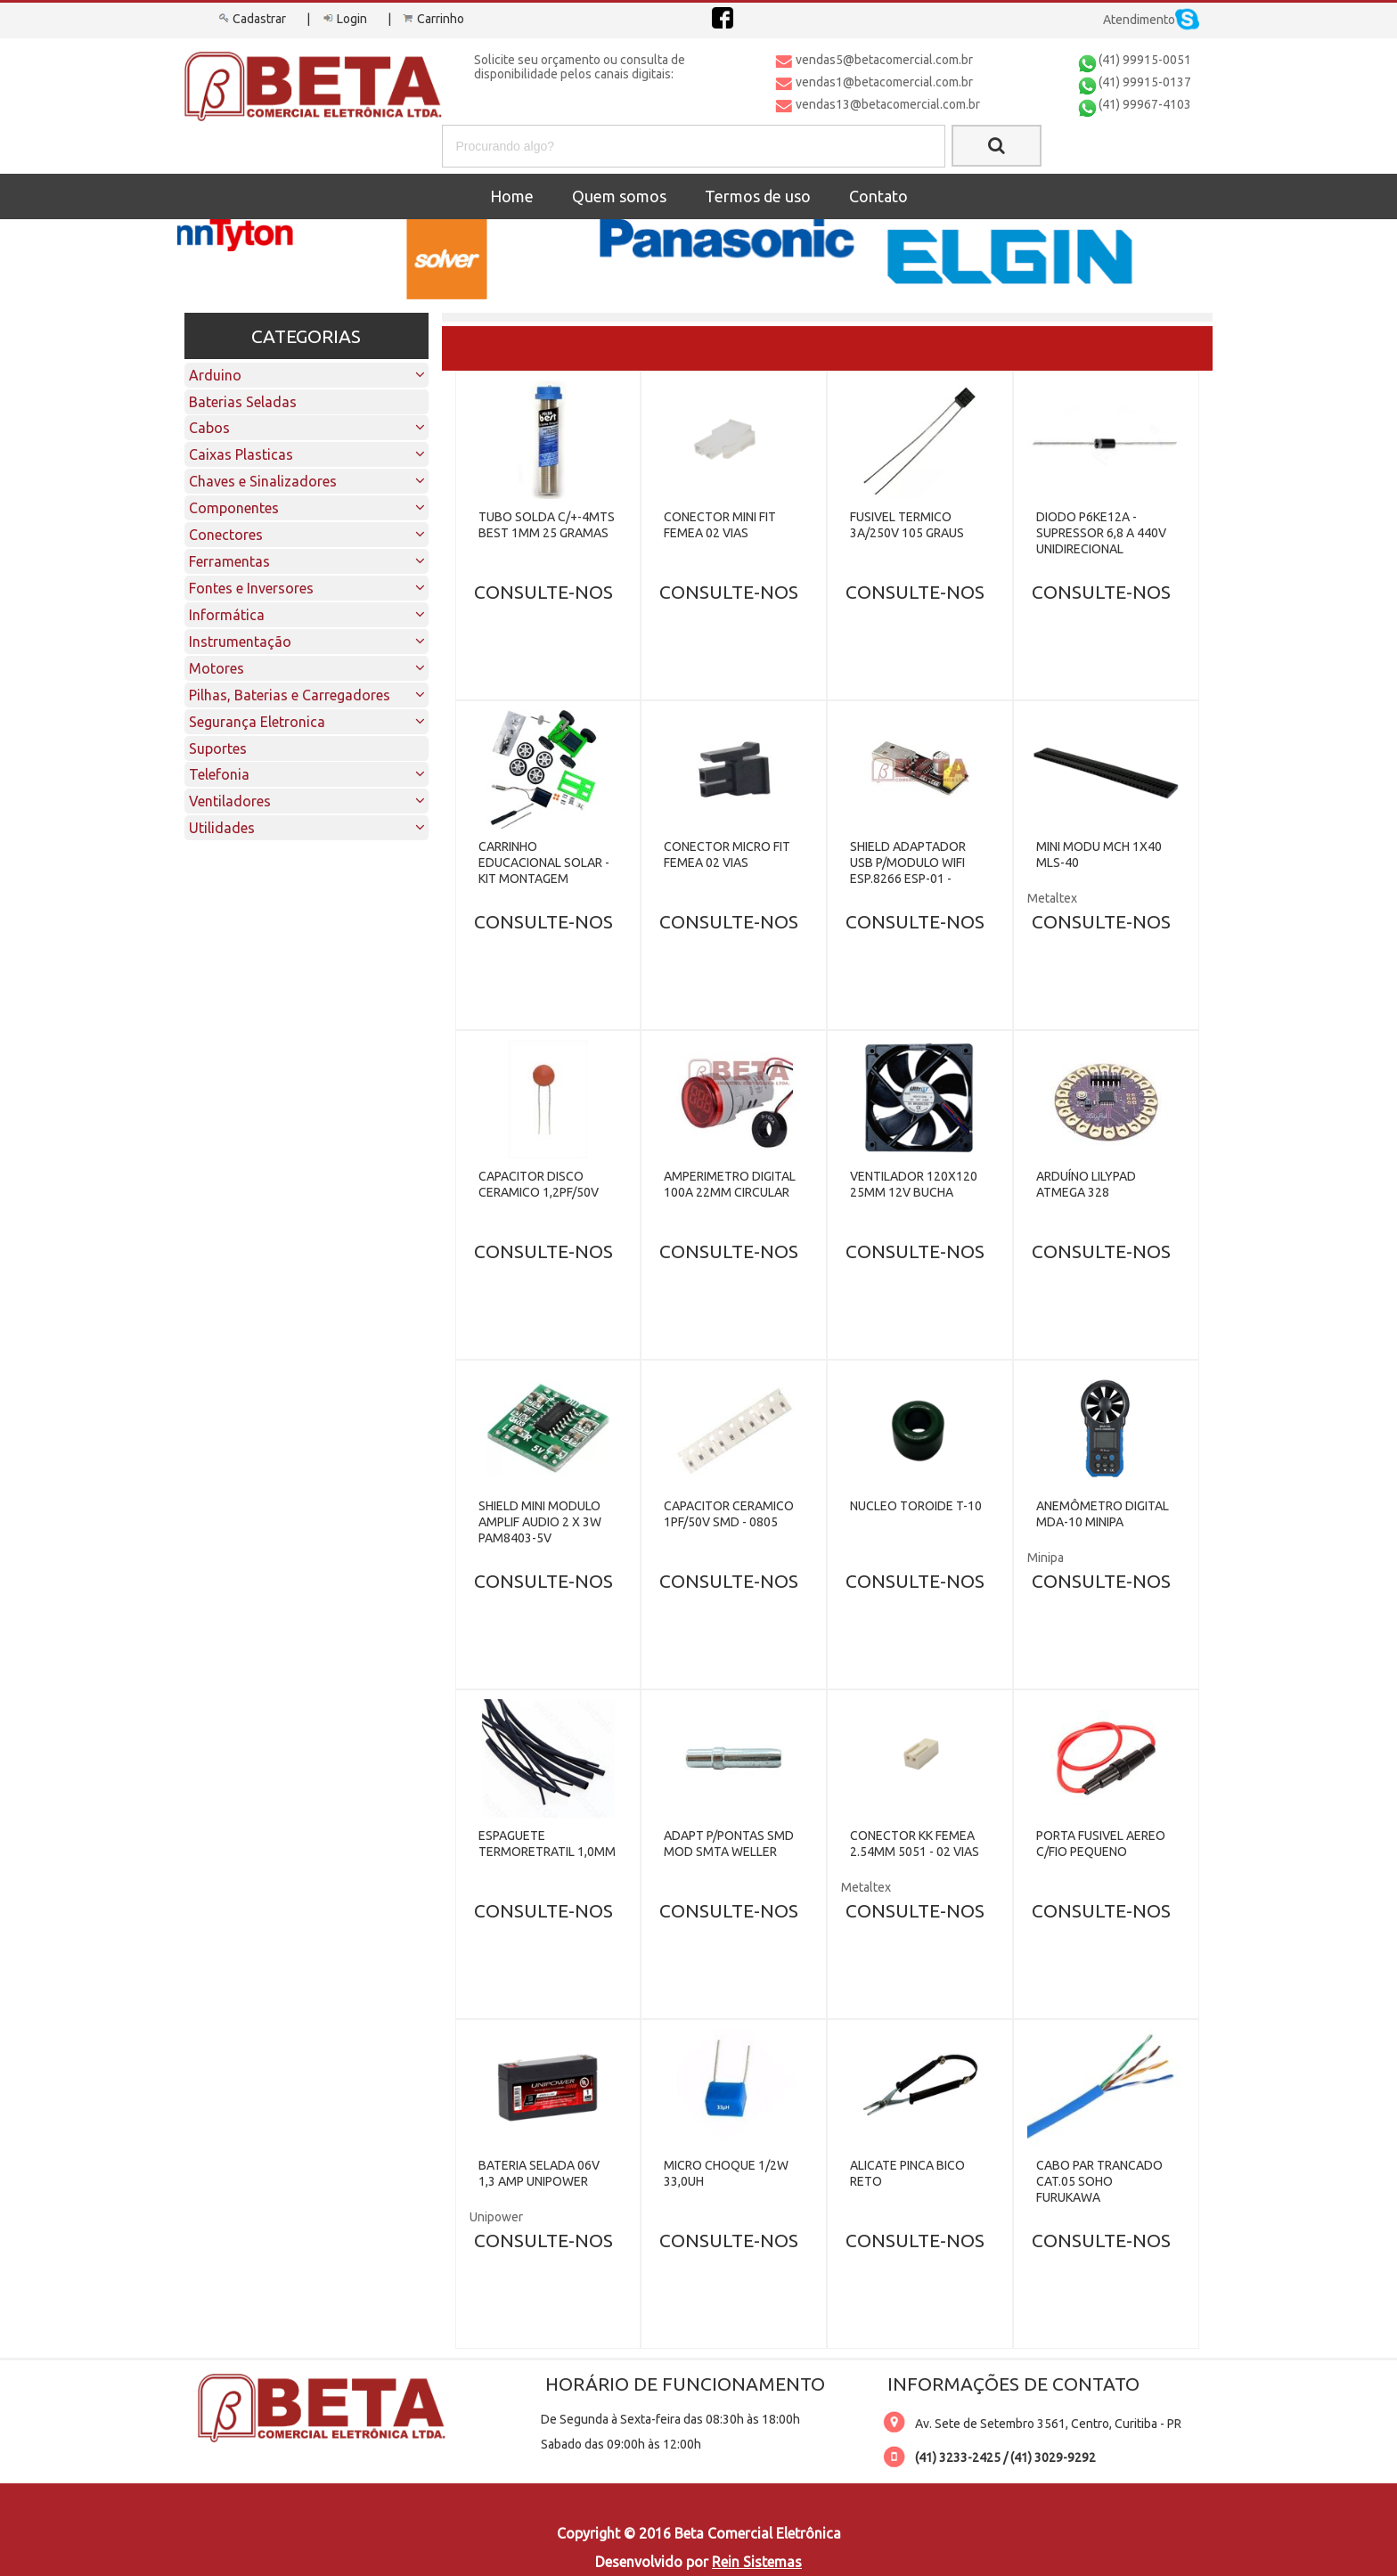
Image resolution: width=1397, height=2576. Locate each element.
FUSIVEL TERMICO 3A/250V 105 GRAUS (907, 525)
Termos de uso (758, 196)
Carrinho (432, 19)
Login (343, 19)
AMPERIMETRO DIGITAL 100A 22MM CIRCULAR (730, 1184)
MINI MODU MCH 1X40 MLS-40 (1099, 854)
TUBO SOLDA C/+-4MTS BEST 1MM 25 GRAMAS (546, 525)
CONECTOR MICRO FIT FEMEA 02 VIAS (727, 854)
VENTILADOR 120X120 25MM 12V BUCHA (913, 1184)
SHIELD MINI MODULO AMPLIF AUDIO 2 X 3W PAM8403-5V (539, 1522)
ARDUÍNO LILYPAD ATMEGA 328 (1086, 1184)
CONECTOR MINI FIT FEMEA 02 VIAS (720, 525)
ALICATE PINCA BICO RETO (907, 2173)
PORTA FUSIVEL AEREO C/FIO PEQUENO (1100, 1843)
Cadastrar (251, 19)
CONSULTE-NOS (543, 591)
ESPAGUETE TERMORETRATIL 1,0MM (547, 1843)
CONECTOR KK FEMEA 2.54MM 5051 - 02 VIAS (914, 1843)
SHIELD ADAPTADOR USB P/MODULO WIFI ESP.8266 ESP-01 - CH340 (908, 870)
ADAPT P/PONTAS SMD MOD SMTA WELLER (729, 1843)
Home (512, 196)
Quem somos (619, 196)
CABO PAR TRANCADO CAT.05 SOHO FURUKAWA (1099, 2181)
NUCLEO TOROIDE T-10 (916, 1506)
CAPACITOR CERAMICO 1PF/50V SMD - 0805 (729, 1514)
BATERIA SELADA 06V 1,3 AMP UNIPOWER (539, 2173)
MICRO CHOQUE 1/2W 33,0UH (726, 2173)
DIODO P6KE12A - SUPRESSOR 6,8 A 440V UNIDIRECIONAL (1101, 533)
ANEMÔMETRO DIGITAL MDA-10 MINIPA (1102, 1514)
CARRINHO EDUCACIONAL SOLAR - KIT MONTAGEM (543, 862)
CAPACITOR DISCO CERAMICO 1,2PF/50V (538, 1184)
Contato (878, 196)
